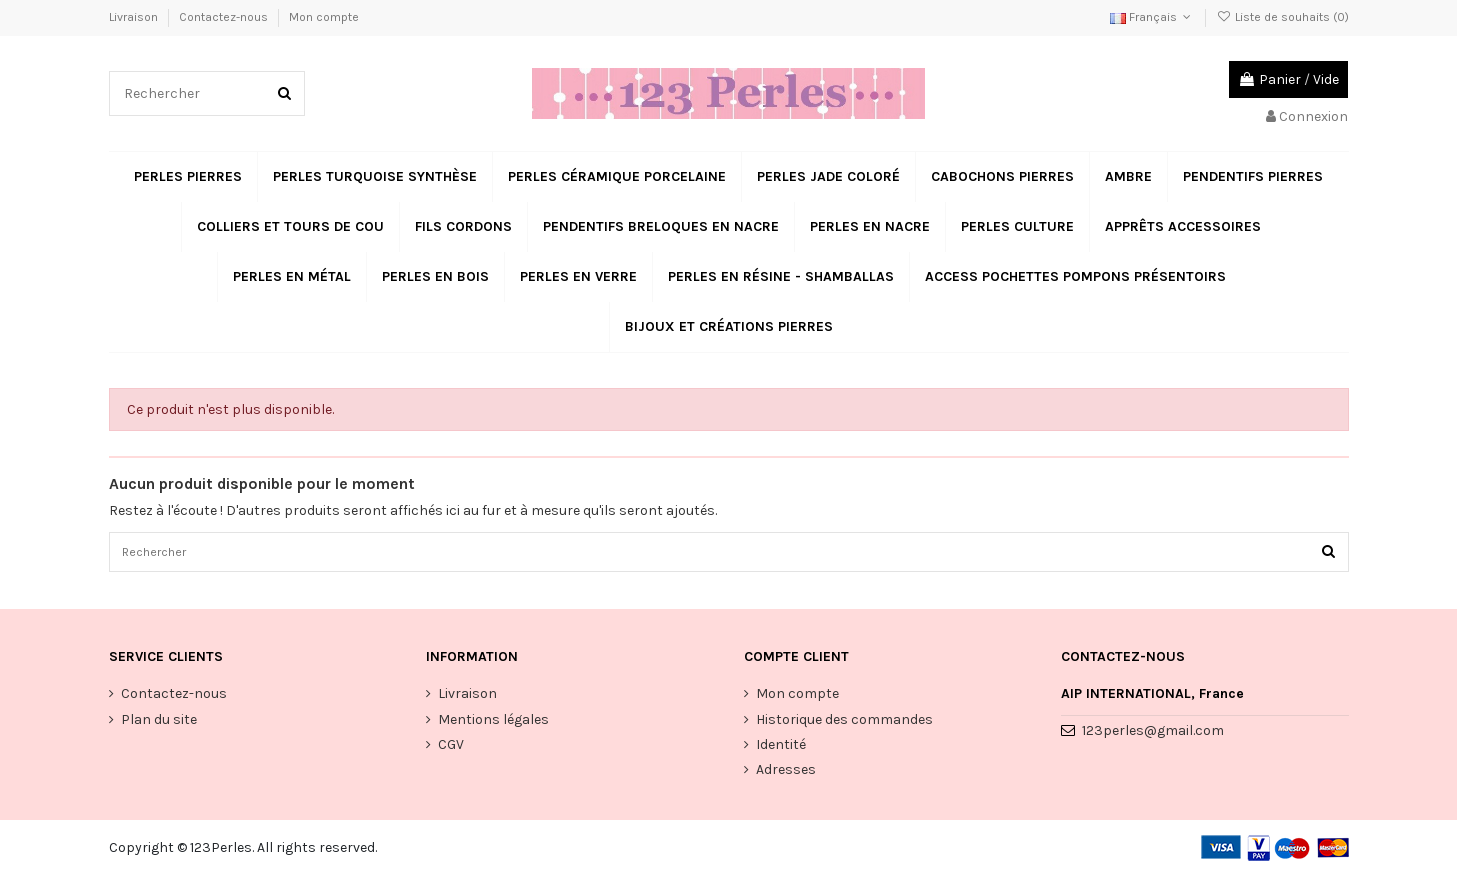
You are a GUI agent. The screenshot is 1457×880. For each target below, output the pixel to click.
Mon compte (324, 17)
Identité (781, 749)
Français (1152, 17)
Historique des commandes (844, 723)
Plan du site (159, 723)
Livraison (135, 17)
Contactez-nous (225, 17)
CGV (451, 749)
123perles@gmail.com (1153, 735)
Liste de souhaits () (1282, 17)
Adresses (786, 774)
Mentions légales (493, 723)
